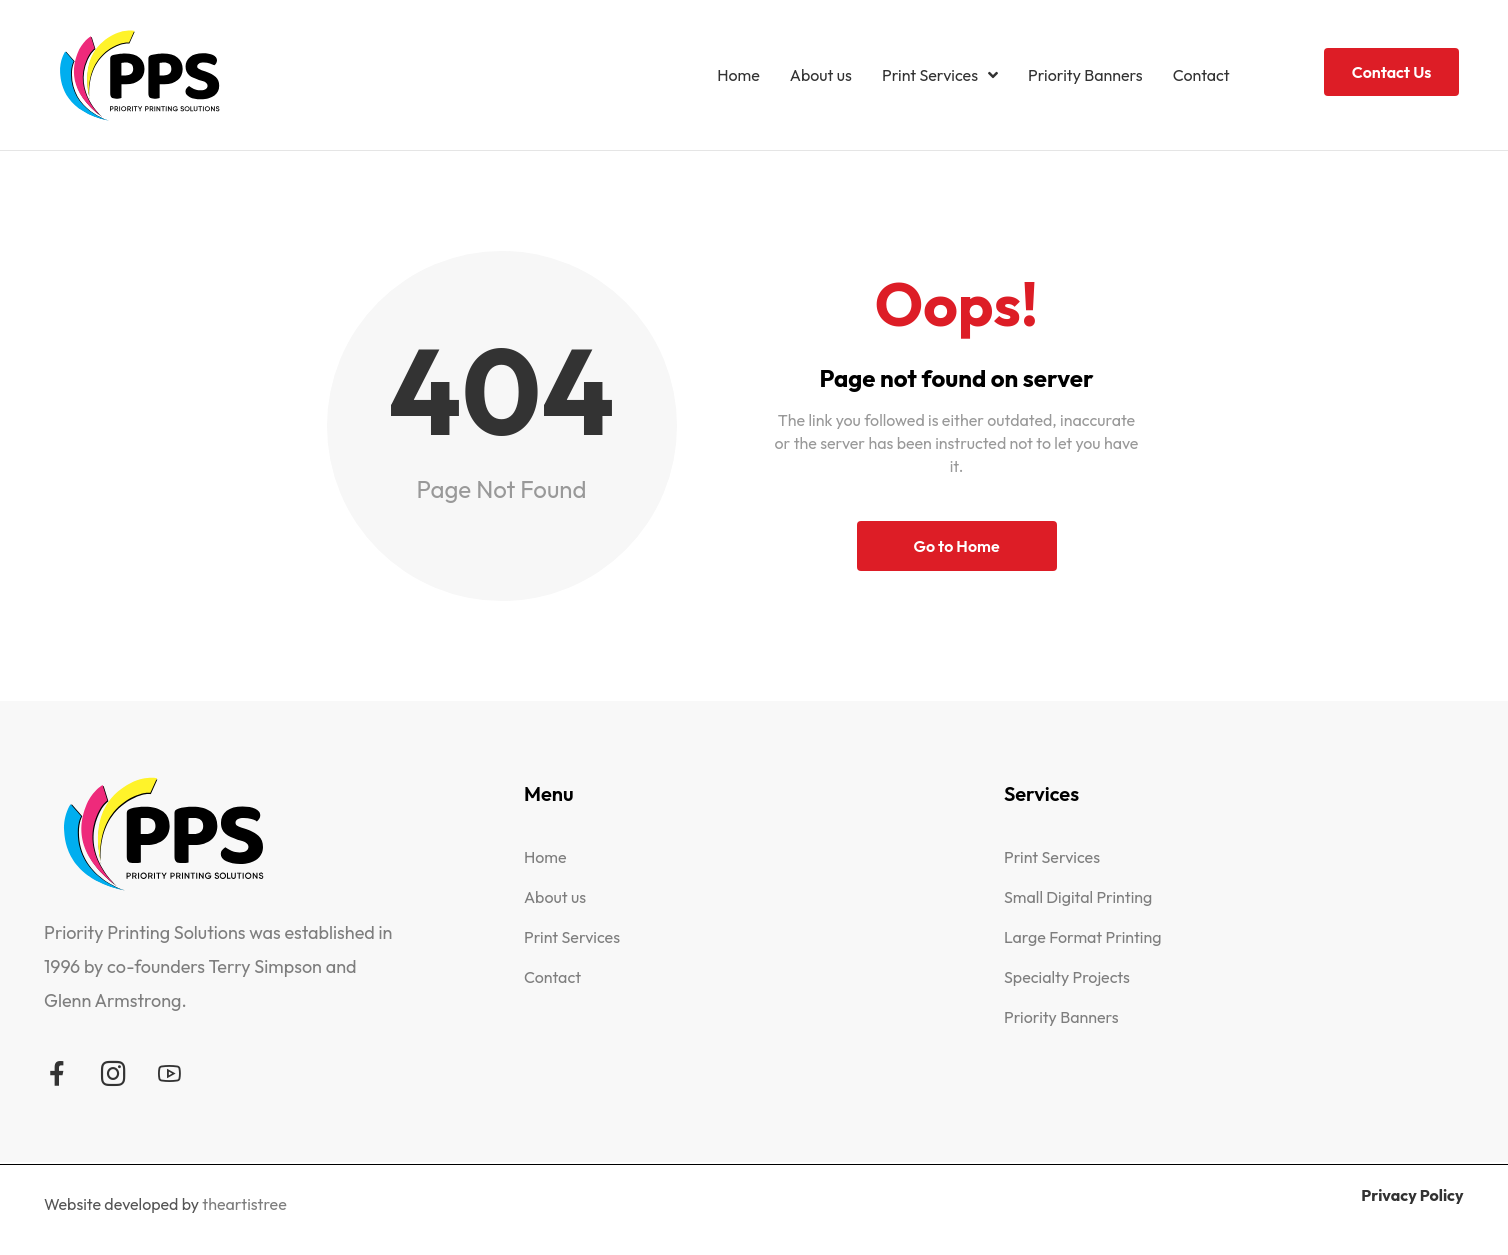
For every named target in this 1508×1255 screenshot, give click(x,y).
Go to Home (956, 546)
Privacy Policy (1412, 1195)
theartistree (244, 1204)
